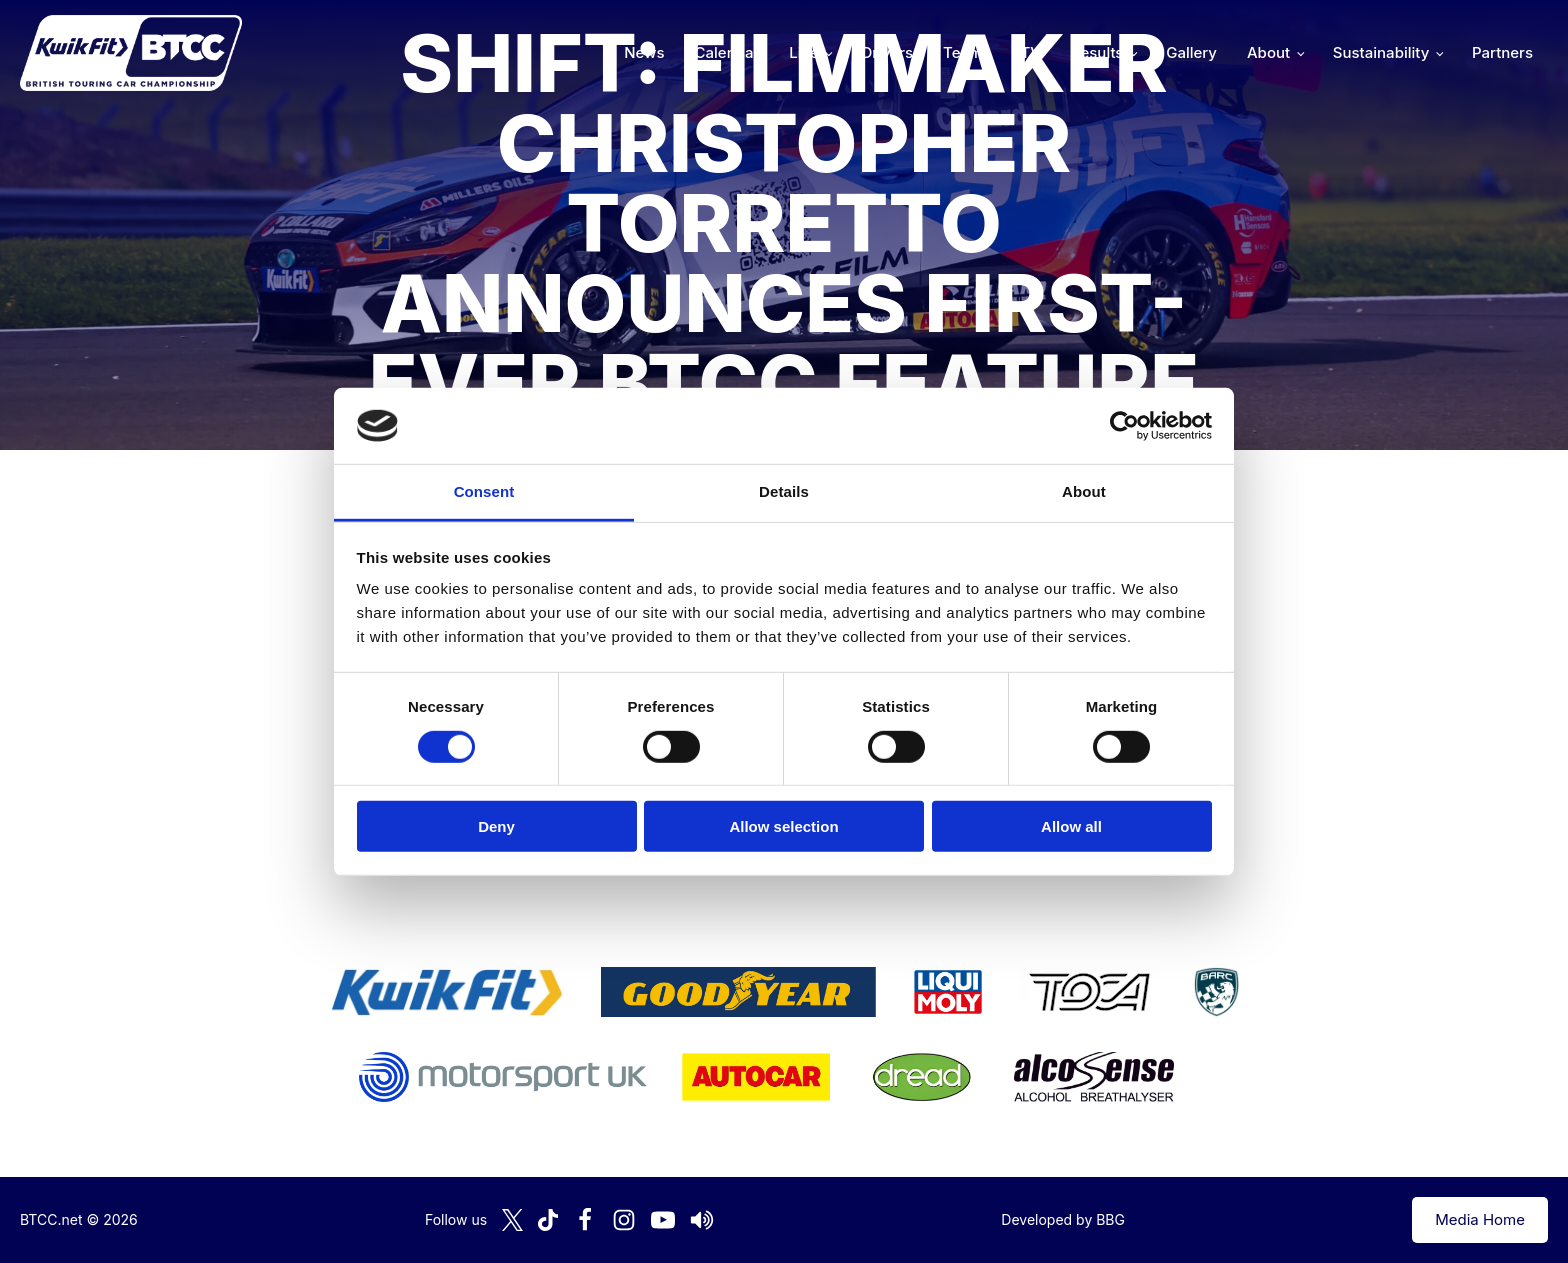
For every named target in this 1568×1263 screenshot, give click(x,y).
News (644, 52)
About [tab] (1084, 491)
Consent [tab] (484, 491)
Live (803, 52)
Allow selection (783, 826)
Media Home (1480, 1219)
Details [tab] (784, 491)
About (1268, 52)
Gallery (1191, 52)
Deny (496, 826)
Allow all (1071, 826)
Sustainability (1381, 52)
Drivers (887, 52)
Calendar (727, 52)
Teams (967, 52)
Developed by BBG (1063, 1219)
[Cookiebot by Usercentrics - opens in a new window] (1124, 426)
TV (1031, 52)
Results (1097, 52)
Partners (1502, 52)
